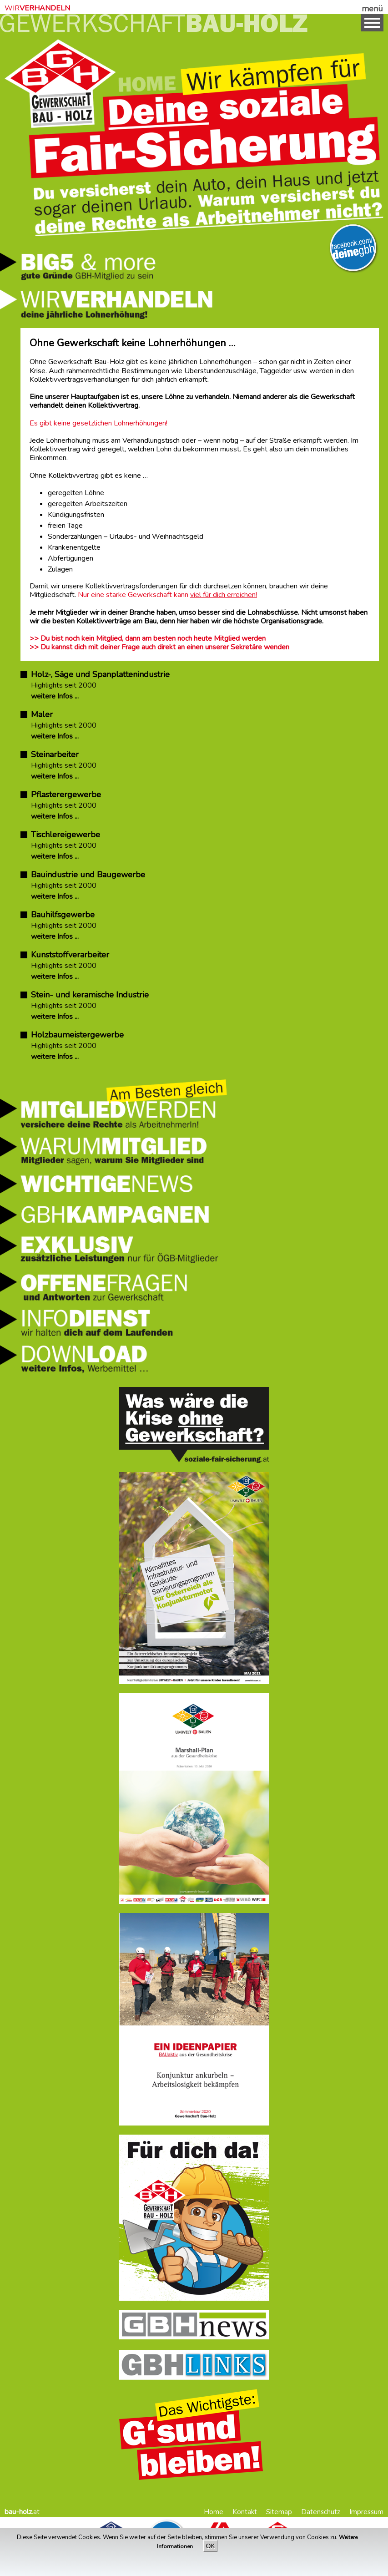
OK (210, 2546)
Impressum (366, 2511)
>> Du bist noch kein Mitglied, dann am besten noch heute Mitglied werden (148, 638)
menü (372, 8)
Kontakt (244, 2511)
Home (213, 2511)
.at (22, 2512)
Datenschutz (320, 2511)
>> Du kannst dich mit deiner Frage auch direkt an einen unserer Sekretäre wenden (159, 647)
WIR (37, 8)
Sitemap (279, 2511)
